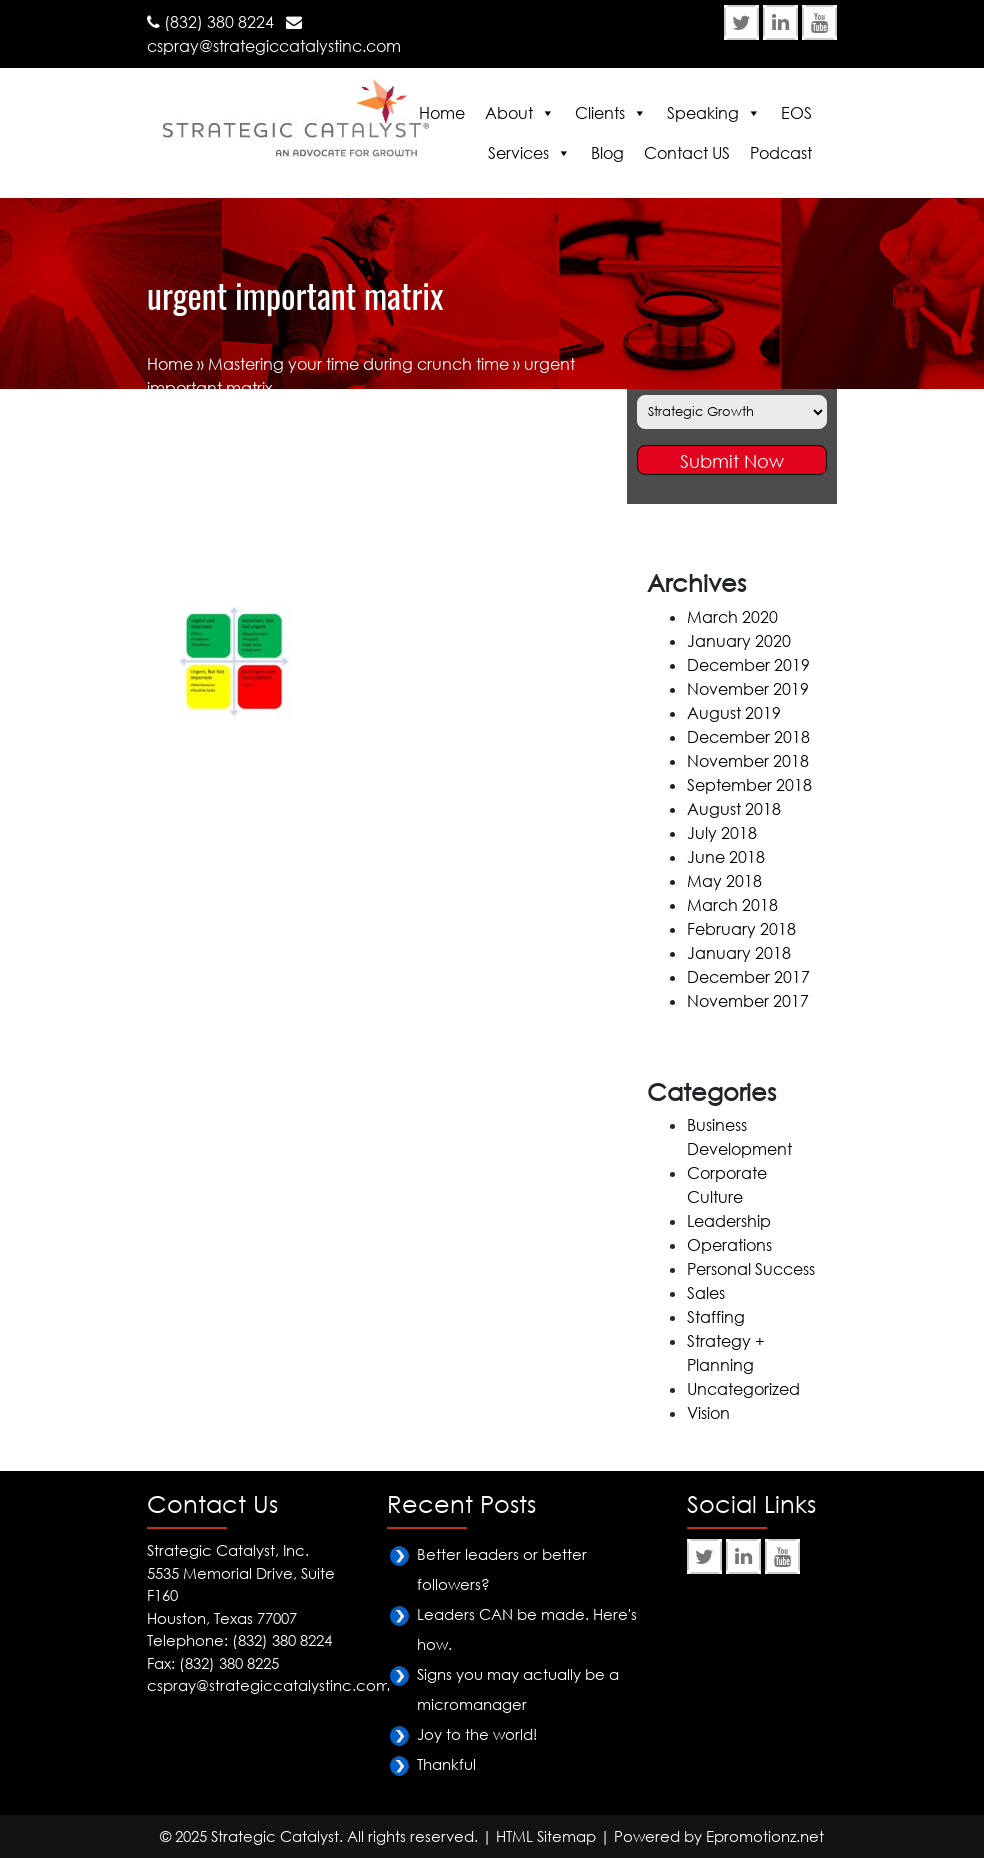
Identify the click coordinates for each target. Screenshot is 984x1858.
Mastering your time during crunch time (358, 364)
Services (518, 153)
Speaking (703, 113)
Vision (708, 1413)
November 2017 (748, 1001)
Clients (600, 113)
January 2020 (739, 641)
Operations (729, 1245)
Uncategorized (743, 1389)
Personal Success (751, 1269)
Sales (706, 1293)
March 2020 (732, 617)
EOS (796, 113)
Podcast (781, 153)
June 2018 (726, 857)
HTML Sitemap (546, 1836)
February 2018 (741, 929)
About (509, 113)
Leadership (729, 1221)
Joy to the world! (477, 1734)
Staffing (716, 1317)
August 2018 (734, 809)
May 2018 (724, 881)
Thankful (446, 1764)
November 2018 (748, 761)
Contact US (687, 153)
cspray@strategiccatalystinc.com (274, 46)
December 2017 (748, 977)
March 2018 (732, 905)
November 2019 (748, 689)
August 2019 (734, 713)
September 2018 (749, 785)
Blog (607, 153)
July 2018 (722, 833)
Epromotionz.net (765, 1836)
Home (442, 113)
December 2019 (748, 665)
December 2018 (748, 737)
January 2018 (739, 953)
